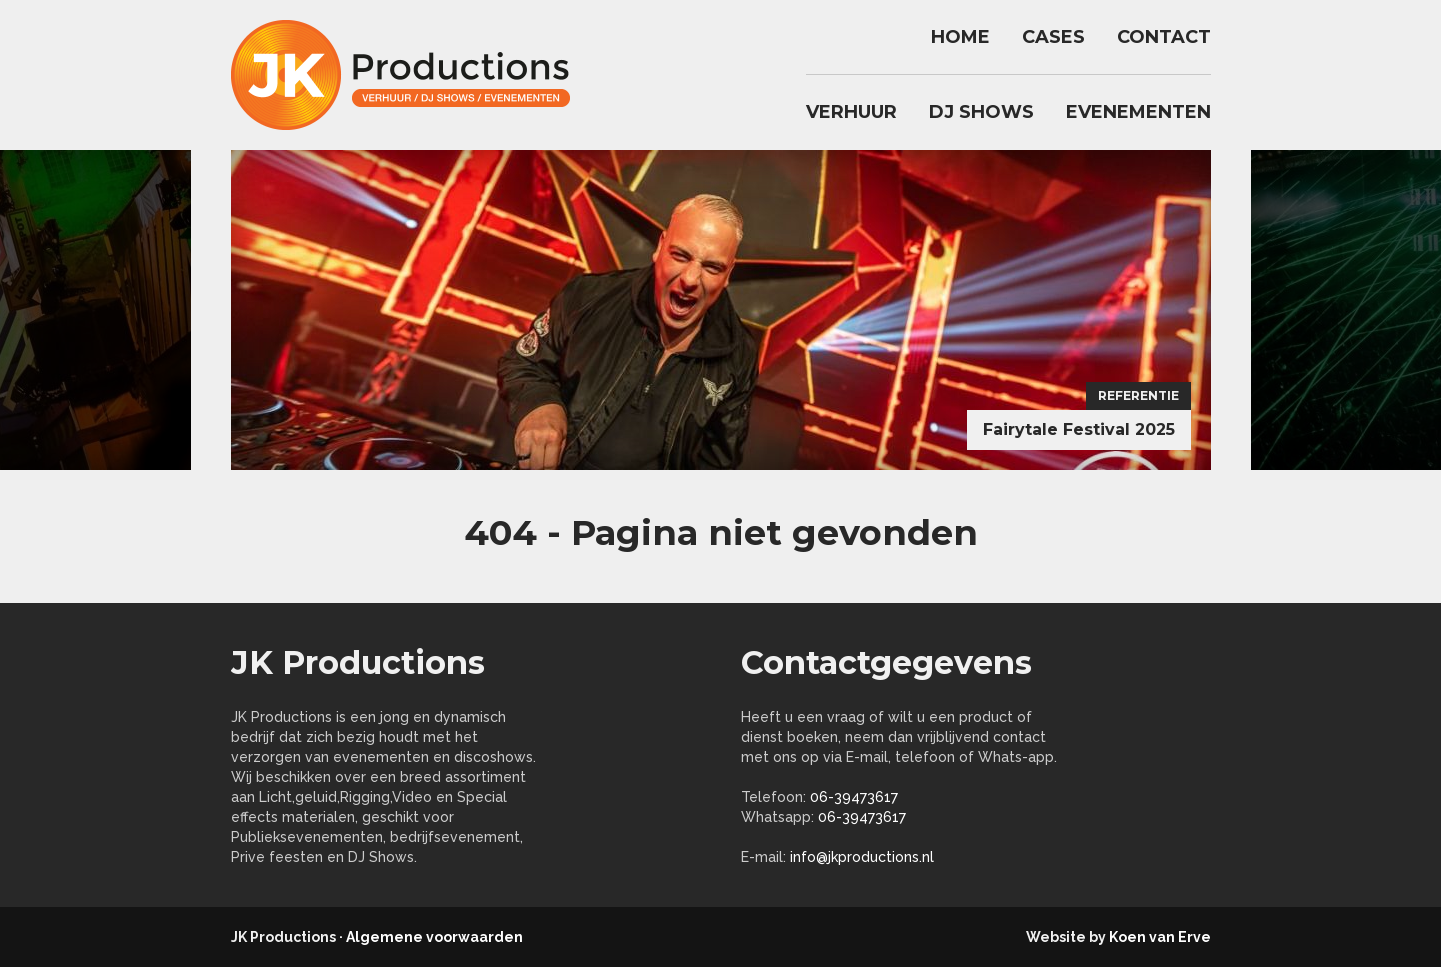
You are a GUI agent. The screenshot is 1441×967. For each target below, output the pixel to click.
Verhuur (851, 112)
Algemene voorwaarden (434, 937)
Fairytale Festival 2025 (1079, 429)
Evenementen (1138, 112)
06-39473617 (854, 797)
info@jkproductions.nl (862, 857)
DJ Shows (981, 112)
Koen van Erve (1160, 937)
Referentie (1138, 395)
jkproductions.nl (411, 75)
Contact (1164, 37)
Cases (1053, 37)
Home (960, 37)
